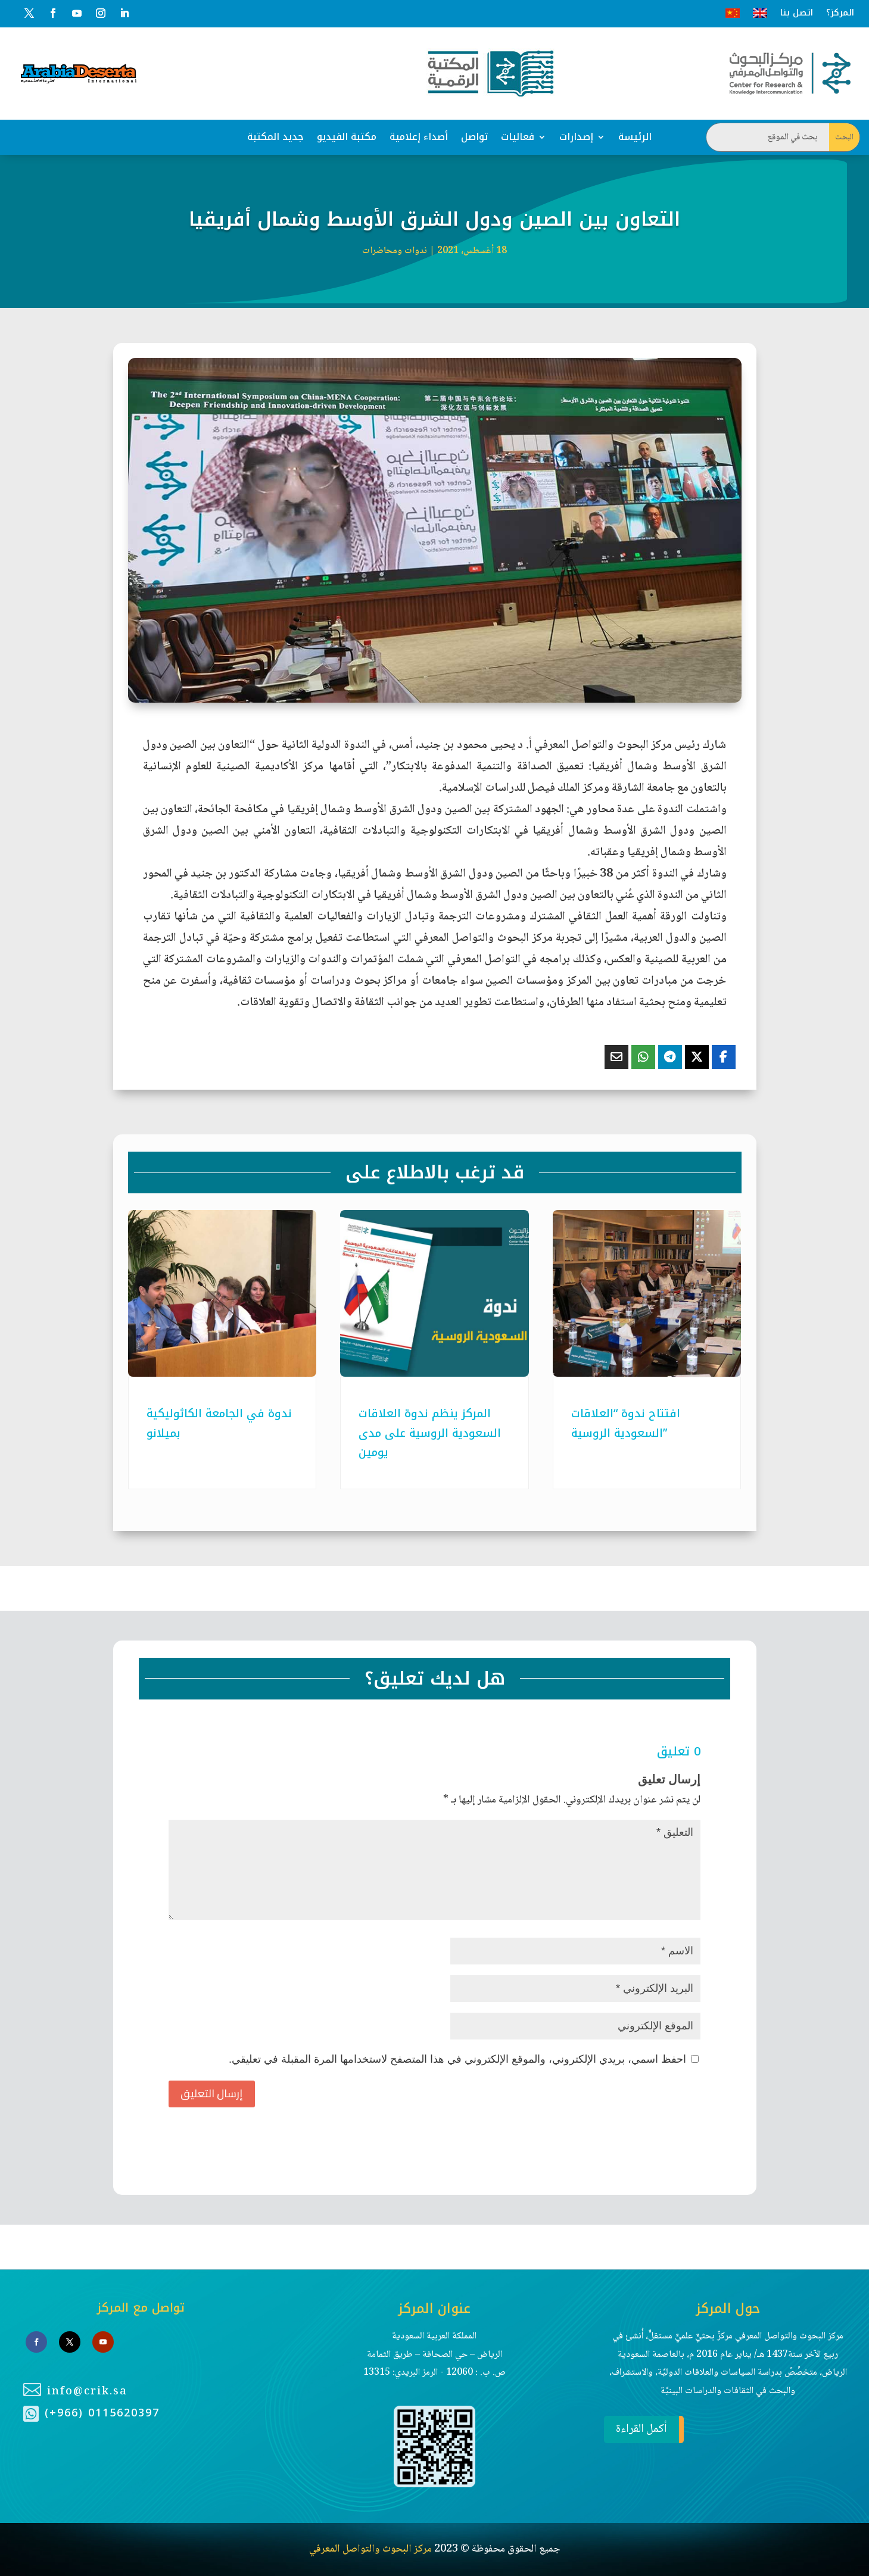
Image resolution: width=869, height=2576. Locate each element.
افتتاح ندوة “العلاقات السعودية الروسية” (625, 1423)
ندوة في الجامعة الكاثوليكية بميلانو (219, 1423)
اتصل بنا (796, 13)
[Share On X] (697, 1057)
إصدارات (576, 136)
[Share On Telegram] (670, 1057)
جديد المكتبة (275, 136)
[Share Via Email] (616, 1057)
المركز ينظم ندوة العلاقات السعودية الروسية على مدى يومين (430, 1433)
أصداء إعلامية (419, 136)
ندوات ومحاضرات (394, 251)
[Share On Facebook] (724, 1057)
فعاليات (517, 136)
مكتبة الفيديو (346, 136)
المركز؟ (840, 13)
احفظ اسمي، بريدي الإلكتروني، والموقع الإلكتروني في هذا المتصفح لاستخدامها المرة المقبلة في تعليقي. (457, 2059)
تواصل (474, 136)
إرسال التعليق (211, 2093)
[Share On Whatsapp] (643, 1057)
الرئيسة (635, 136)
